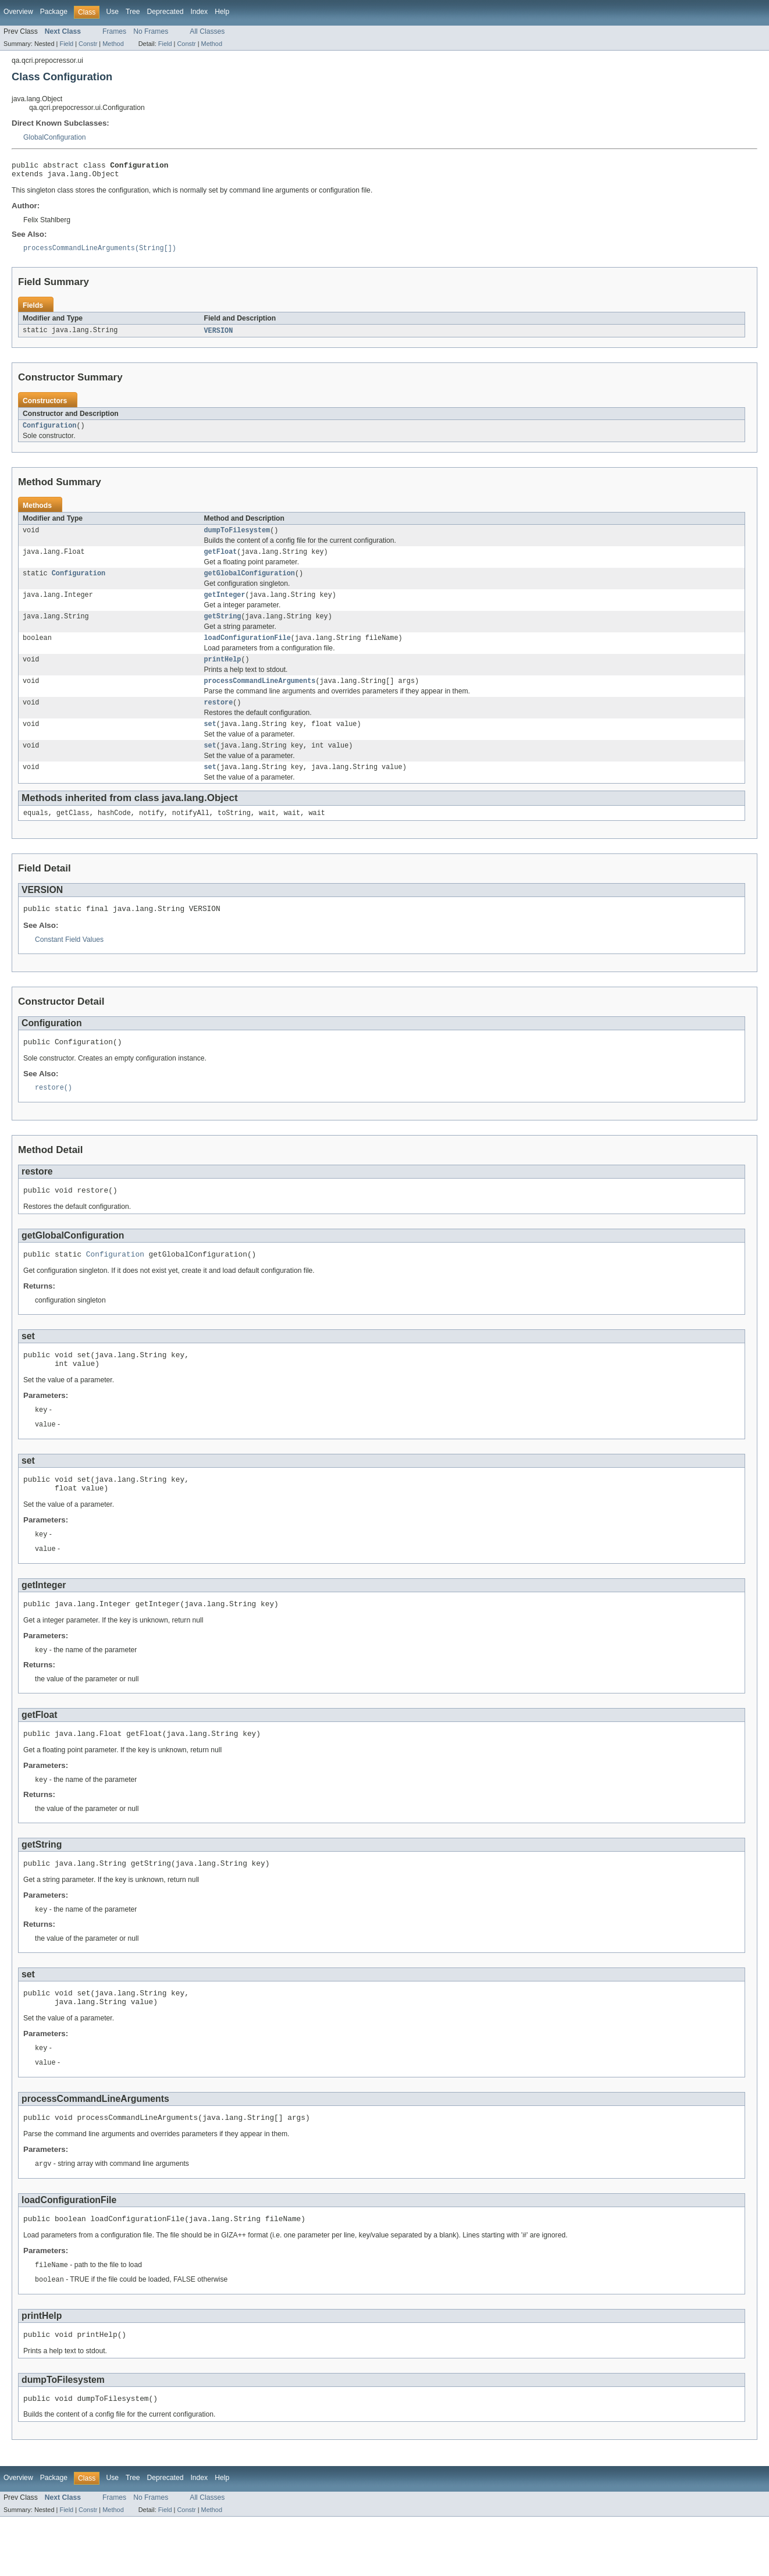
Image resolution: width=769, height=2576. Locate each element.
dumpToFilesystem (237, 537)
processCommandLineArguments (260, 696)
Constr (88, 43)
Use (112, 12)
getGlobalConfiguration (249, 583)
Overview (18, 12)
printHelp (222, 673)
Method (112, 43)
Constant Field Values (69, 963)
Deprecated (165, 12)
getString (222, 628)
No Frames (150, 31)
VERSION (218, 335)
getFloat (220, 560)
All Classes (207, 31)
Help (222, 12)
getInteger (224, 605)
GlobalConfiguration (54, 137)
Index (199, 12)
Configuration (49, 431)
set (210, 741)
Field (66, 43)
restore (218, 719)
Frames (114, 31)
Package (53, 12)
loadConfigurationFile (247, 651)
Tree (133, 12)
